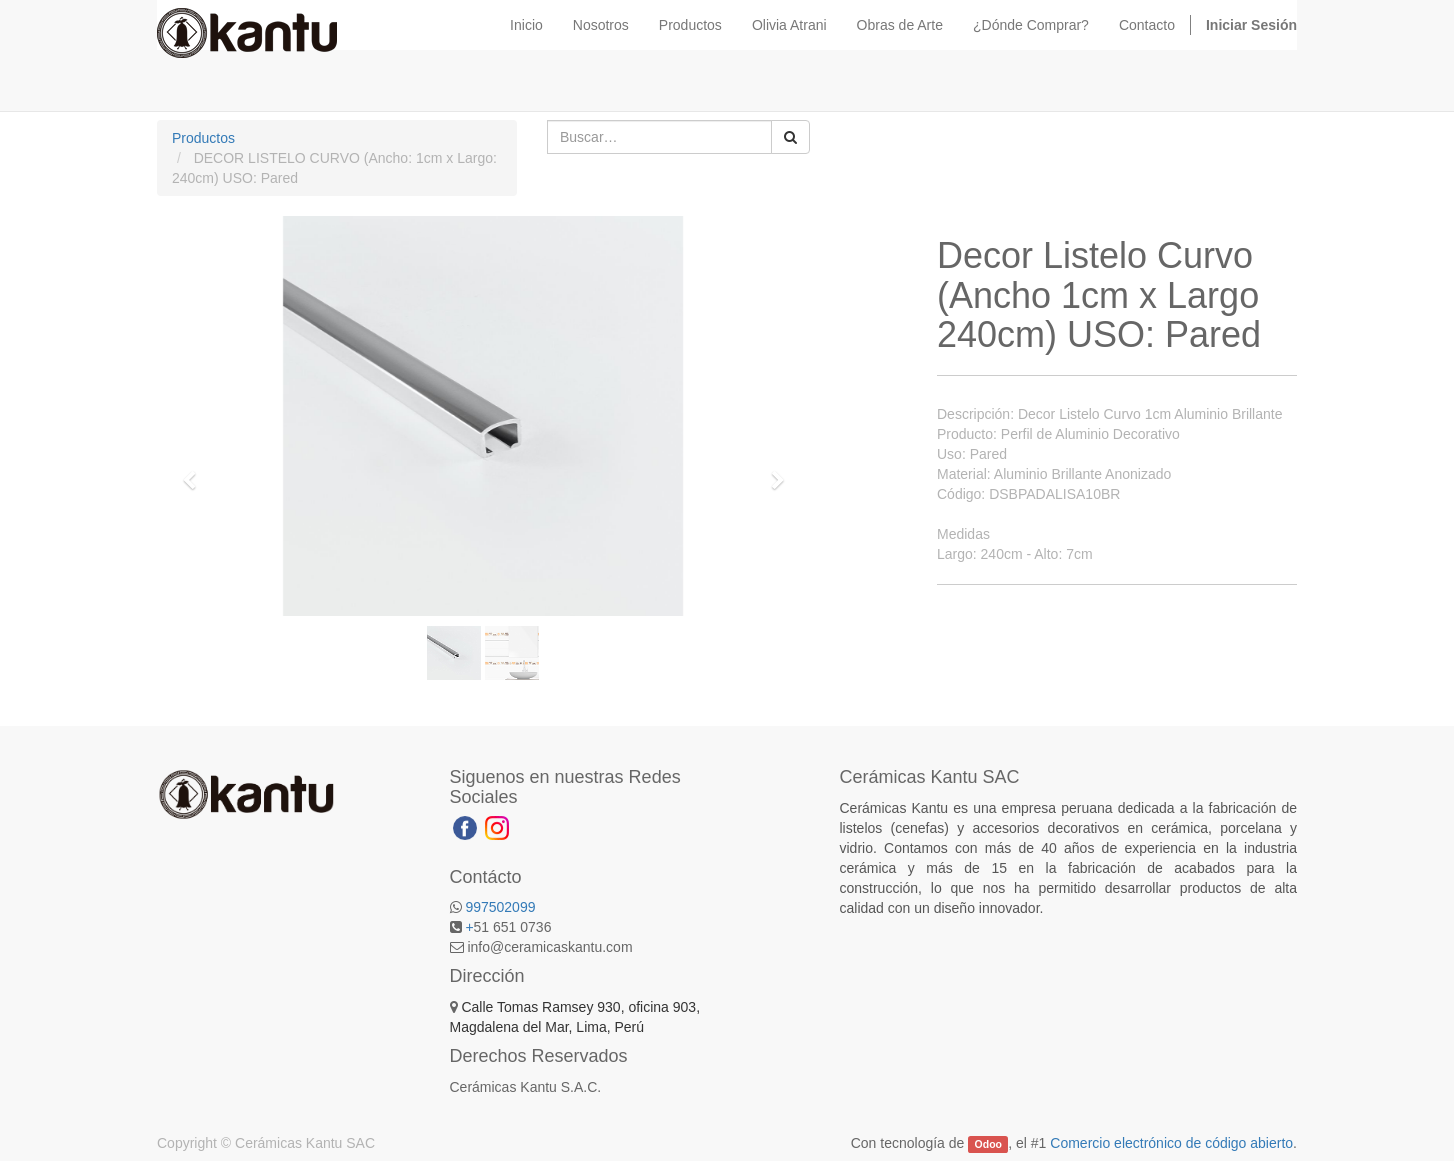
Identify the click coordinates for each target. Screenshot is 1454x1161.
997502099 (500, 907)
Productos (203, 138)
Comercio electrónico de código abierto (1171, 1143)
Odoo (988, 1144)
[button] (196, 471)
